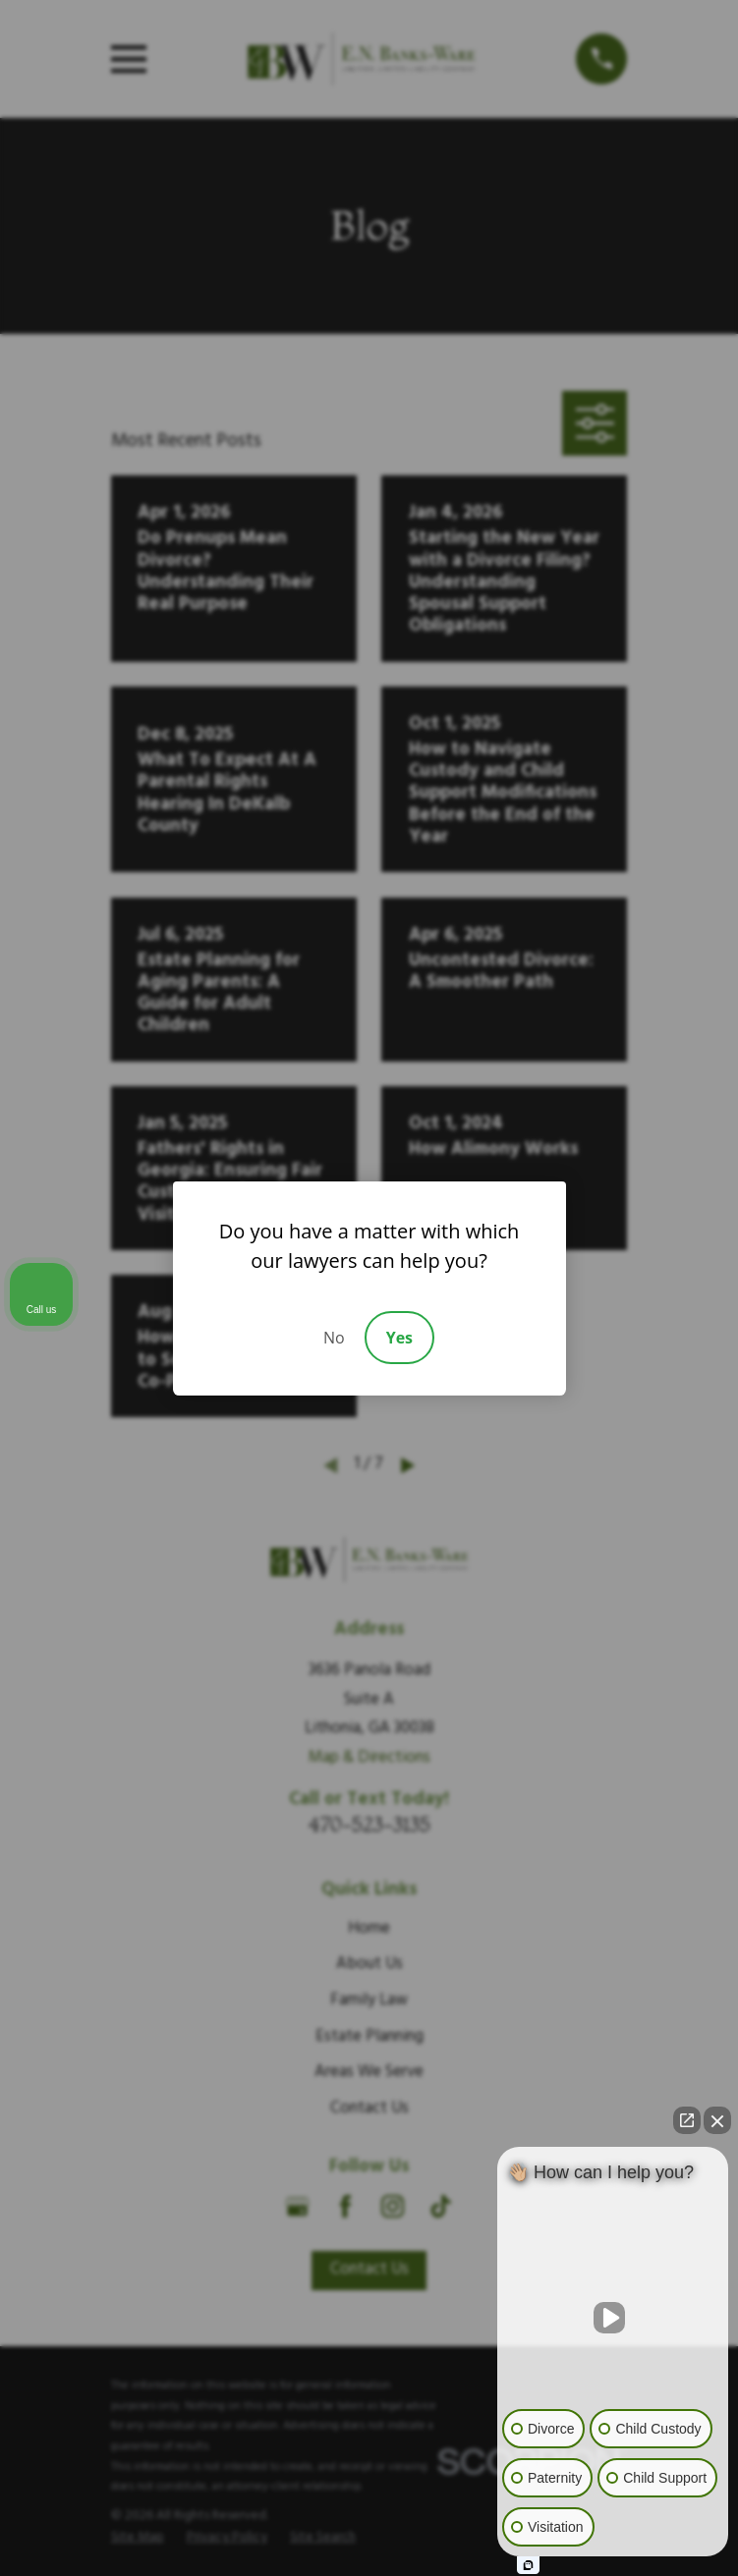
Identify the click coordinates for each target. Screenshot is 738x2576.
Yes (399, 1337)
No (334, 1337)
